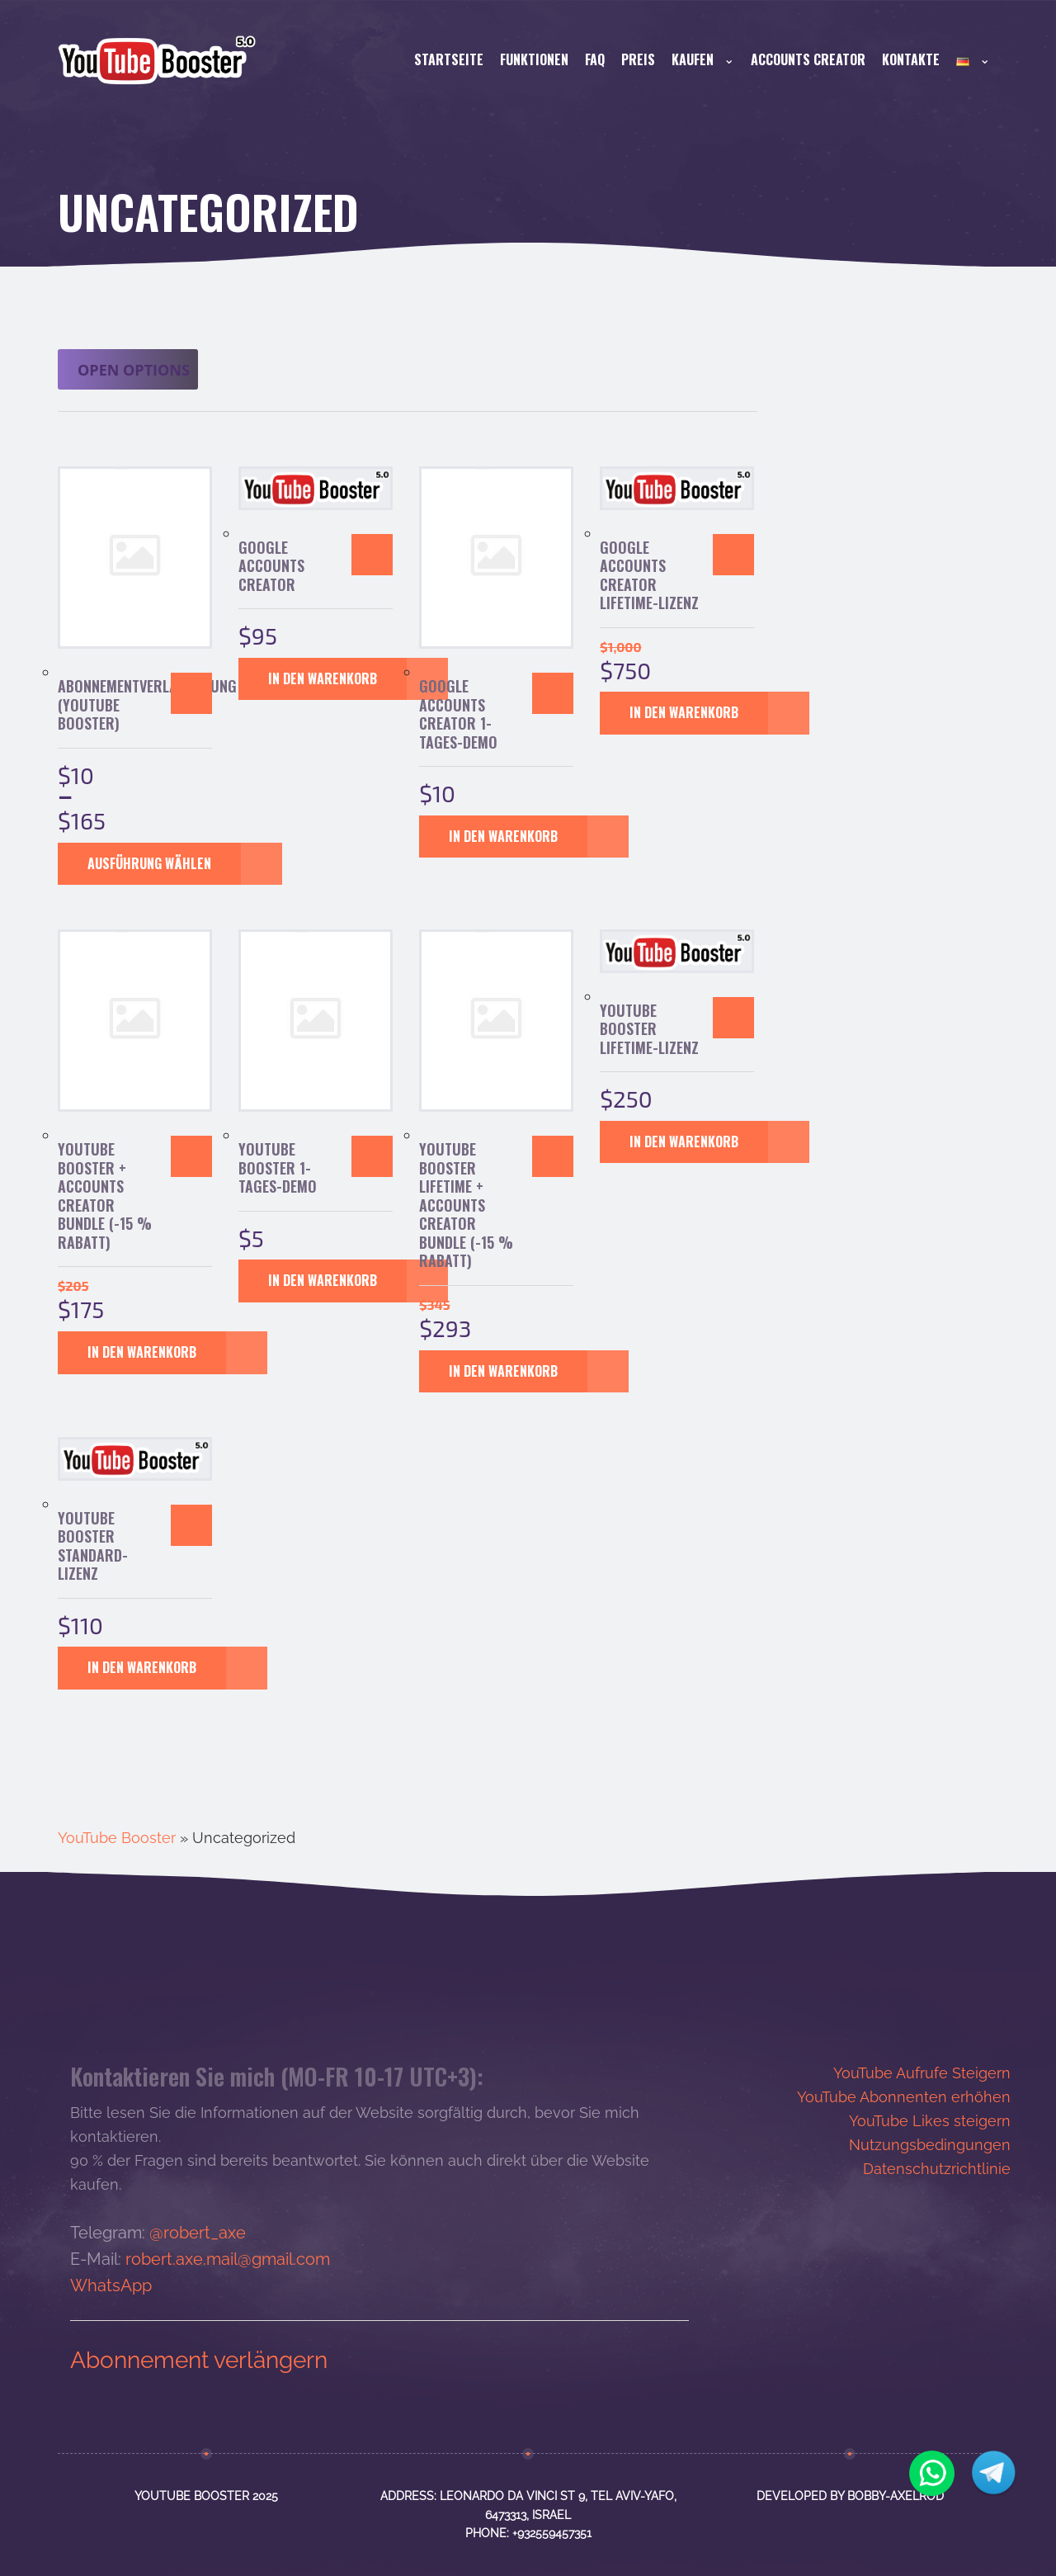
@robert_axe (197, 2233)
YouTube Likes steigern (930, 2120)
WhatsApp (111, 2285)
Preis (638, 59)
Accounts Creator (808, 59)
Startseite (448, 59)
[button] (372, 554)
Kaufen (703, 59)
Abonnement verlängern (199, 2360)
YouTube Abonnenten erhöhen (904, 2097)
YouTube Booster (117, 1837)
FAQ (595, 59)
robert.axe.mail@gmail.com (227, 2259)
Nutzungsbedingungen (930, 2144)
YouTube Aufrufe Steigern (922, 2073)
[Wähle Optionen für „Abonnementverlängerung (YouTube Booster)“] (191, 693)
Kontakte (911, 59)
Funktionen (534, 59)
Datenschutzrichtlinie (937, 2168)
